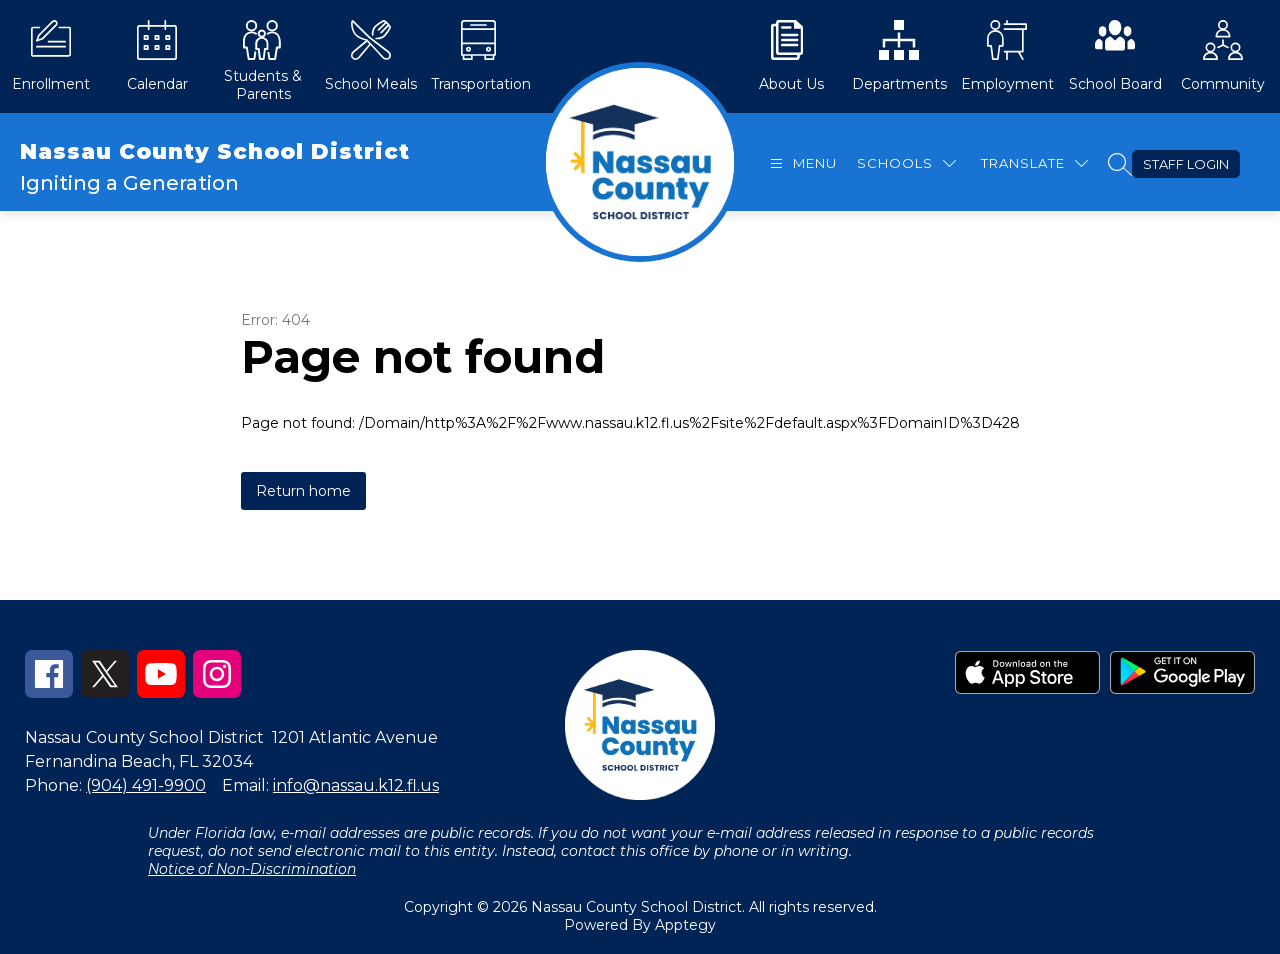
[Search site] (1120, 164)
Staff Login (1186, 164)
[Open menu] (801, 163)
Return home (303, 491)
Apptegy (685, 925)
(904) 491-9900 (146, 785)
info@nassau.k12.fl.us (356, 785)
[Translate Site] (1034, 163)
